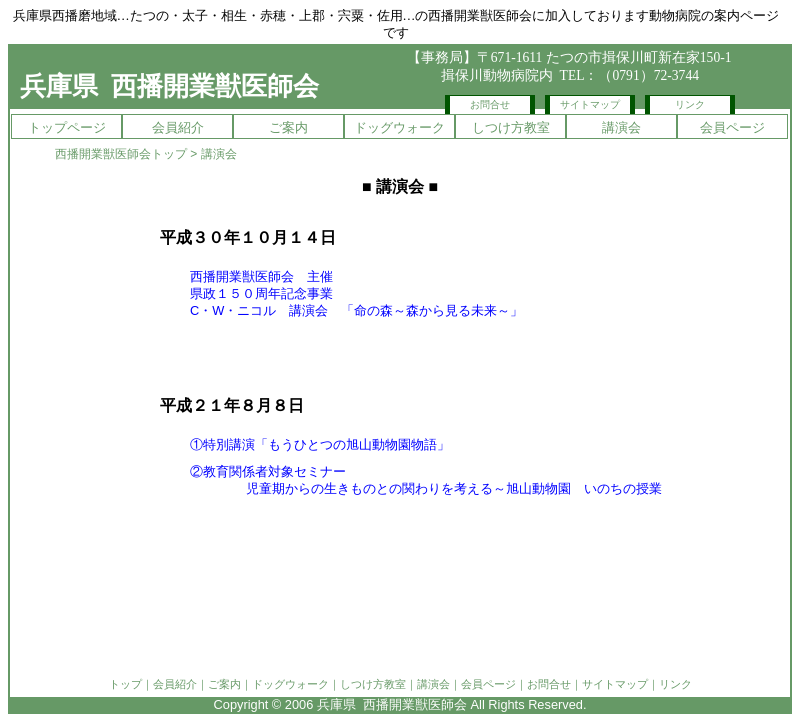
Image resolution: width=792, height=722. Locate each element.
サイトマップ (590, 104)
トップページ (67, 127)
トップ (125, 684)
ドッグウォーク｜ (296, 684)
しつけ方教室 (511, 127)
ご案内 (288, 127)
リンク (690, 104)
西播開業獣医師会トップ (121, 154)
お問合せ (490, 104)
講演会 (621, 127)
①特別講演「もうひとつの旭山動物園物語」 (320, 444)
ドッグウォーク (399, 127)
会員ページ (732, 127)
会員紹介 (178, 127)
